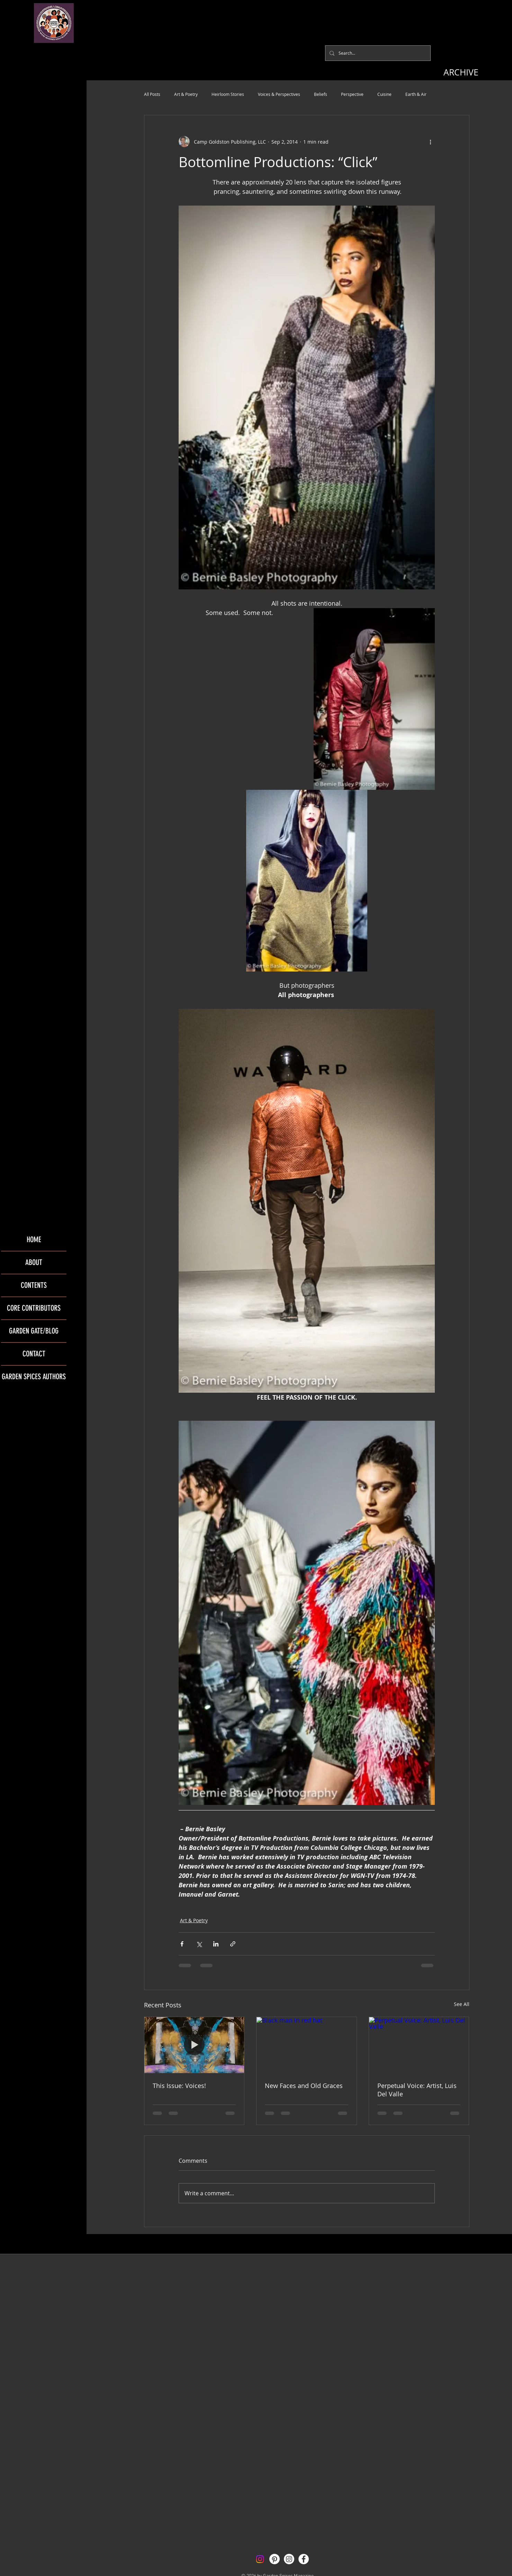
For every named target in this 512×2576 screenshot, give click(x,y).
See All (461, 2004)
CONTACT (34, 1353)
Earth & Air (415, 94)
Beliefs (320, 94)
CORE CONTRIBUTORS (34, 1308)
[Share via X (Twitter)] (199, 1944)
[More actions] (430, 141)
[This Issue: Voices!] (194, 2045)
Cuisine (384, 94)
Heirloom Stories (228, 94)
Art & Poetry (186, 94)
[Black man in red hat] (307, 2045)
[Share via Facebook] (182, 1944)
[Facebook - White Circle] (303, 2559)
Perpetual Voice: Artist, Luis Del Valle (417, 2089)
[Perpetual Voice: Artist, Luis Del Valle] (419, 2045)
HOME (34, 1239)
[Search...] (377, 53)
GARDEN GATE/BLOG (34, 1331)
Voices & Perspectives (279, 94)
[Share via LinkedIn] (216, 1944)
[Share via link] (233, 1944)
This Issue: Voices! (179, 2085)
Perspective (352, 94)
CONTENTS (34, 1285)
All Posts (152, 94)
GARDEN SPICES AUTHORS (34, 1376)
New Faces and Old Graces (304, 2085)
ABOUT (33, 1262)
